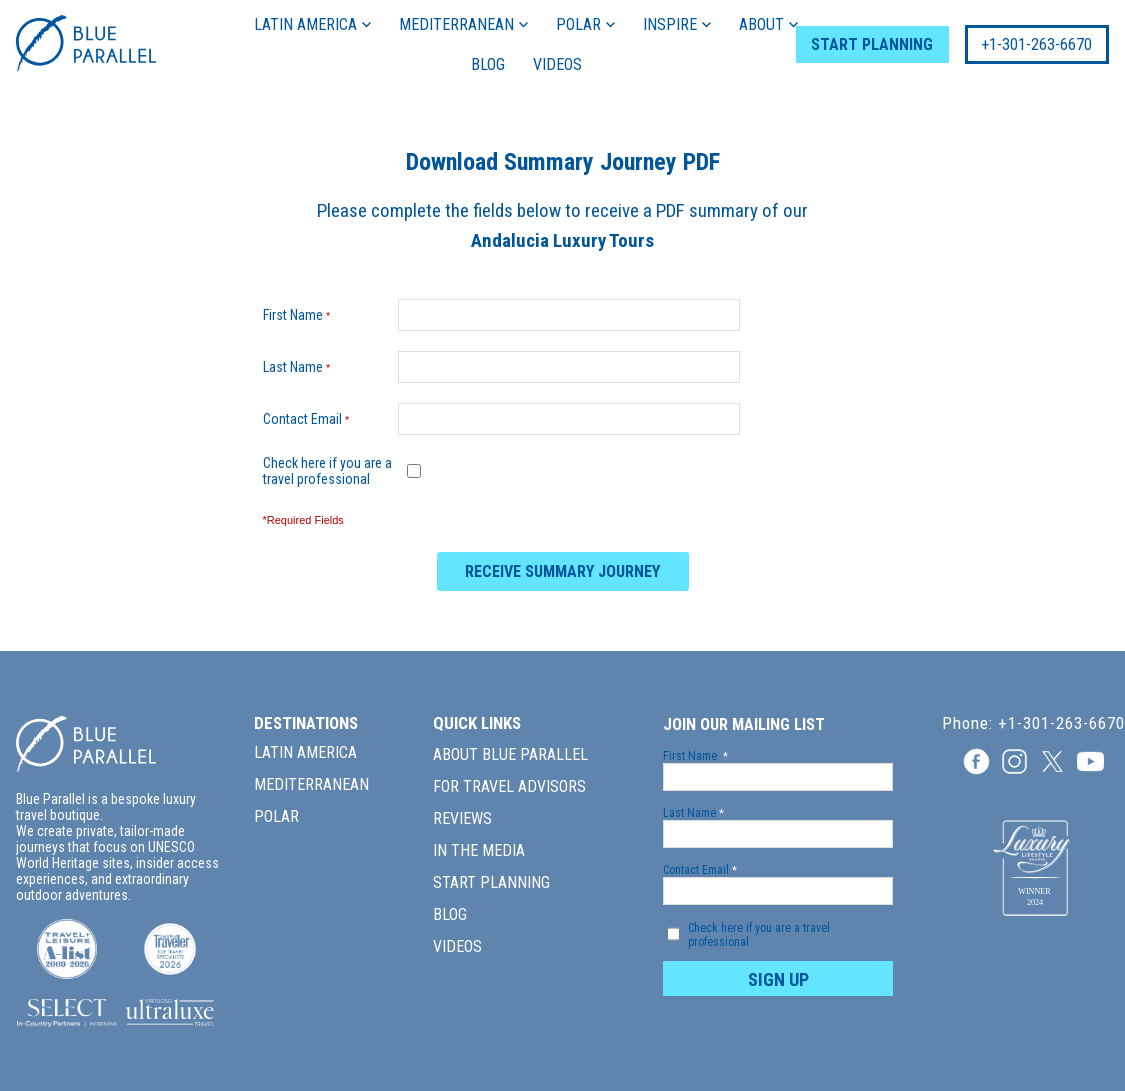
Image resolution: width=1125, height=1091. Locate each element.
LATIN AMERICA (306, 24)
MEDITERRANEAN (458, 24)
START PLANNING (860, 44)
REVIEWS (462, 818)
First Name (301, 315)
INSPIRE (672, 24)
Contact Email (311, 419)
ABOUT (763, 24)
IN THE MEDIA (479, 850)
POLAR (580, 24)
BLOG (482, 64)
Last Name (301, 367)
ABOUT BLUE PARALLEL (510, 754)
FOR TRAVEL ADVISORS (509, 786)
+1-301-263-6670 (1024, 44)
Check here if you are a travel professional (327, 471)
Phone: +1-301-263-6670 (1033, 723)
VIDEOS (551, 64)
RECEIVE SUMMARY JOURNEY (562, 571)
